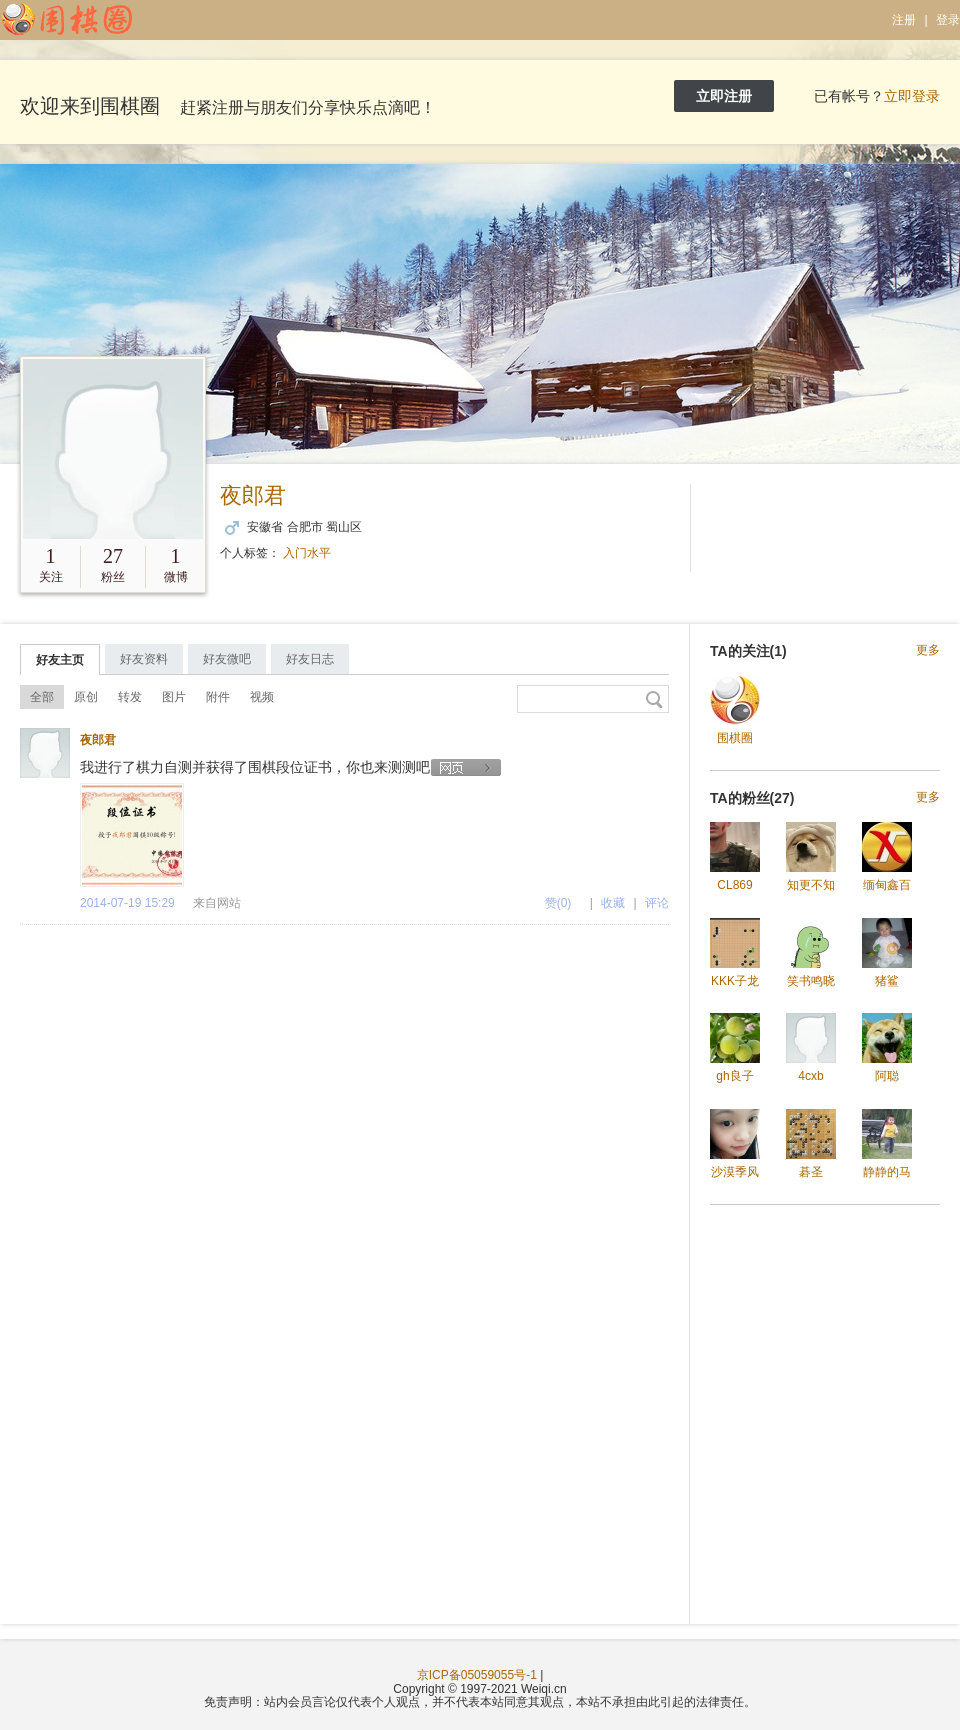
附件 (218, 697)
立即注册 (724, 96)
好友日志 (310, 659)
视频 (262, 697)
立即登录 (912, 96)
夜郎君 (253, 495)
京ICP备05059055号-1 (477, 1675)
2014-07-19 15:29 (127, 903)
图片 (174, 697)
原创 (86, 697)
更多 (928, 650)
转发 (130, 697)
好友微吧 (227, 659)
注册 (904, 20)
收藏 (613, 903)
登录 (948, 20)
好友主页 (60, 660)
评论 (657, 903)
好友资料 (144, 659)
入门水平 (307, 553)
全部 (42, 697)
